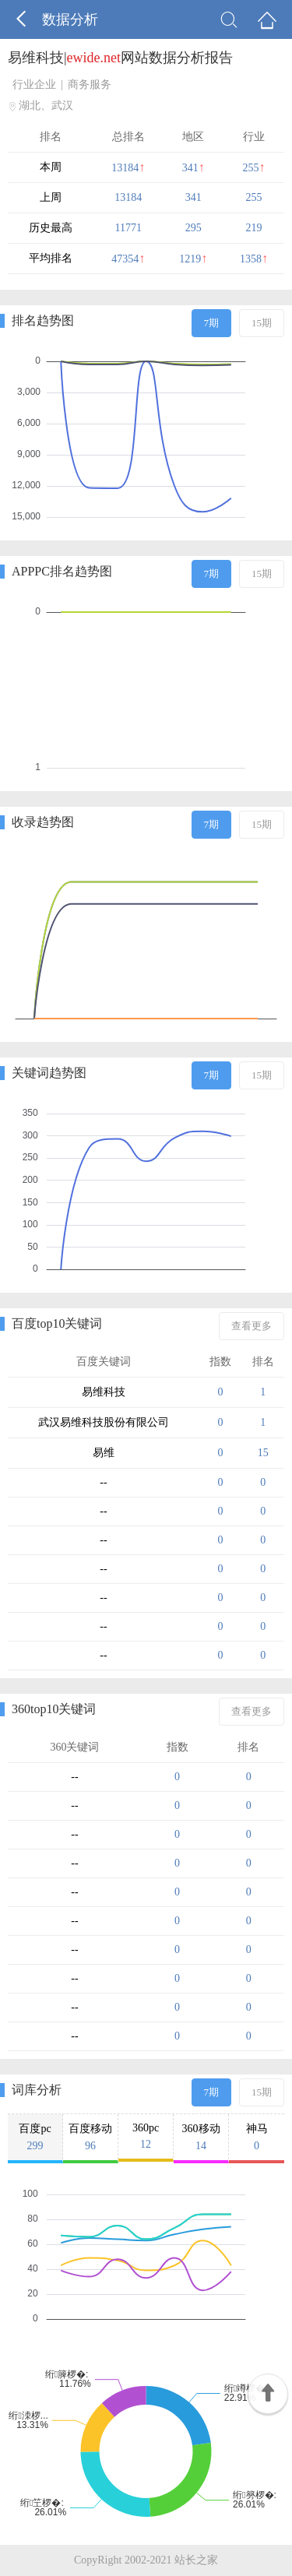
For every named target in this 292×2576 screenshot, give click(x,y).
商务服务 (89, 84)
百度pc (35, 2137)
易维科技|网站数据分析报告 (120, 57)
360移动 (201, 2137)
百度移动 (90, 2137)
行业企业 (34, 84)
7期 (212, 323)
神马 (256, 2137)
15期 (262, 323)
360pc (145, 2136)
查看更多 (251, 1326)
